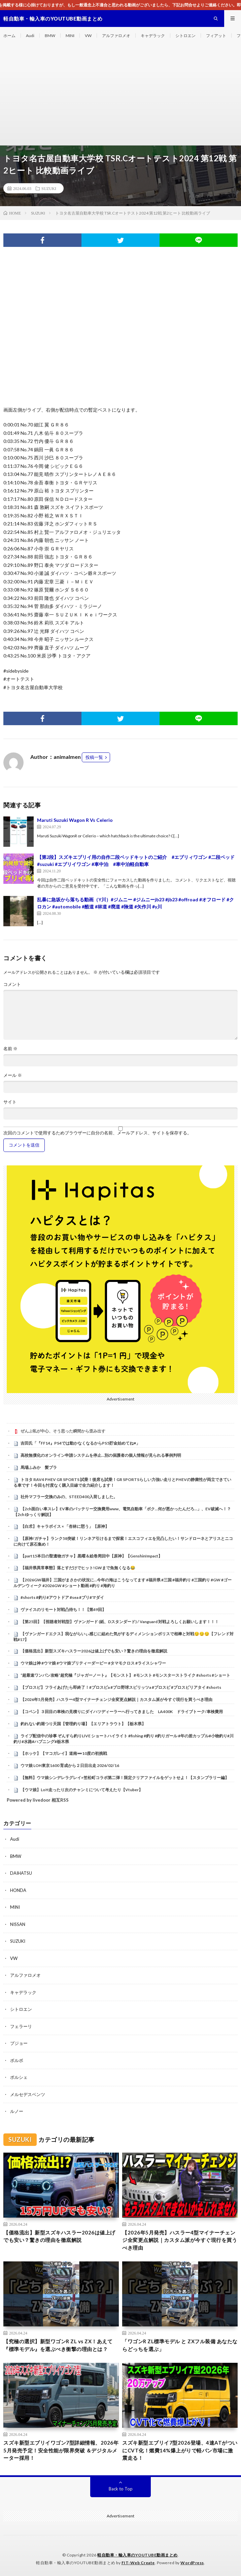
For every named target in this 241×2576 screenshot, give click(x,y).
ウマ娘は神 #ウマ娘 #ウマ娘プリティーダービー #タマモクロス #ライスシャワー (93, 1663)
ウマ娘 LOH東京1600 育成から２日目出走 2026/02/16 (70, 1765)
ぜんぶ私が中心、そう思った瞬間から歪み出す (63, 1431)
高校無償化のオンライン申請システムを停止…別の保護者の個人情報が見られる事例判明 (101, 1455)
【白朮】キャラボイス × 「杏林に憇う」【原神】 (65, 1526)
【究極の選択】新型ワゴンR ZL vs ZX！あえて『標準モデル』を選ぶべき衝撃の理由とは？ (57, 2345)
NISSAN (17, 1924)
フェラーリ (21, 2026)
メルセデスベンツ (27, 2094)
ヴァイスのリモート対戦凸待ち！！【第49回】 (63, 1609)
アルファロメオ (116, 35)
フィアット (216, 35)
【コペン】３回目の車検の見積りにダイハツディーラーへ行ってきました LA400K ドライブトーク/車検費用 (122, 1711)
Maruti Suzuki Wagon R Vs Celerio (75, 820)
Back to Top (121, 2488)
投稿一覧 (94, 757)
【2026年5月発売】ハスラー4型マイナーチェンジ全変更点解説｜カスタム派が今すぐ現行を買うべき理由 (116, 1699)
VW (88, 35)
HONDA (18, 1890)
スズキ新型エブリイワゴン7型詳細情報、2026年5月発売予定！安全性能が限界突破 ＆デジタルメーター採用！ (60, 2450)
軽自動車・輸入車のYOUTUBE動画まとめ (137, 2554)
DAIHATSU (21, 1873)
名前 (10, 1048)
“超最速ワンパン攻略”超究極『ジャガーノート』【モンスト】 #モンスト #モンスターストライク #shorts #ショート (125, 1675)
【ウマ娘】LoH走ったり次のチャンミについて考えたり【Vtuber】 (82, 1789)
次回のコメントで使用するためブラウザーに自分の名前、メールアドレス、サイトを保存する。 (97, 1133)
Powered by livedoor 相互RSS (38, 1800)
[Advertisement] (120, 94)
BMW (50, 35)
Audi (30, 35)
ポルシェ (19, 2077)
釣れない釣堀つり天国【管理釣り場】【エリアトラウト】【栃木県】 (83, 1723)
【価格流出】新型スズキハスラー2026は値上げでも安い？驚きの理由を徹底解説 (94, 1650)
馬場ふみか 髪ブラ (39, 1467)
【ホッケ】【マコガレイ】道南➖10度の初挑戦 (64, 1753)
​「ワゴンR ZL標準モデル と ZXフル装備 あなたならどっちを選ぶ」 (180, 2345)
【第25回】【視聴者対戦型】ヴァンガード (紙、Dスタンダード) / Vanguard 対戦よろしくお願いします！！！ (120, 1621)
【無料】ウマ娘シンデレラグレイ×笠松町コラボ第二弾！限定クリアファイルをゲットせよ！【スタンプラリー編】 (125, 1777)
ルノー (16, 2111)
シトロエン (185, 35)
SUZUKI (48, 188)
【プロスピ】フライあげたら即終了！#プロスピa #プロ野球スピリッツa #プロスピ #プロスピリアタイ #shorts (121, 1687)
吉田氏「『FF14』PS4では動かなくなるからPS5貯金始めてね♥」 (80, 1443)
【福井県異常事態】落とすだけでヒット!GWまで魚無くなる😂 (78, 1567)
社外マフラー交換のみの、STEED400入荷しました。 (69, 1496)
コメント (12, 984)
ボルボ (16, 2060)
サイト (9, 1102)
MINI (70, 35)
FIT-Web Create (138, 2562)
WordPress (192, 2562)
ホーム (9, 35)
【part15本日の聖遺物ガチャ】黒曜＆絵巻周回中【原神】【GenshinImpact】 (91, 1555)
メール (12, 1075)
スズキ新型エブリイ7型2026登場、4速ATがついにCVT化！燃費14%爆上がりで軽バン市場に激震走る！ (180, 2450)
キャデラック (153, 35)
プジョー (19, 2043)
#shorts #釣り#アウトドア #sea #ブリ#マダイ (62, 1597)
